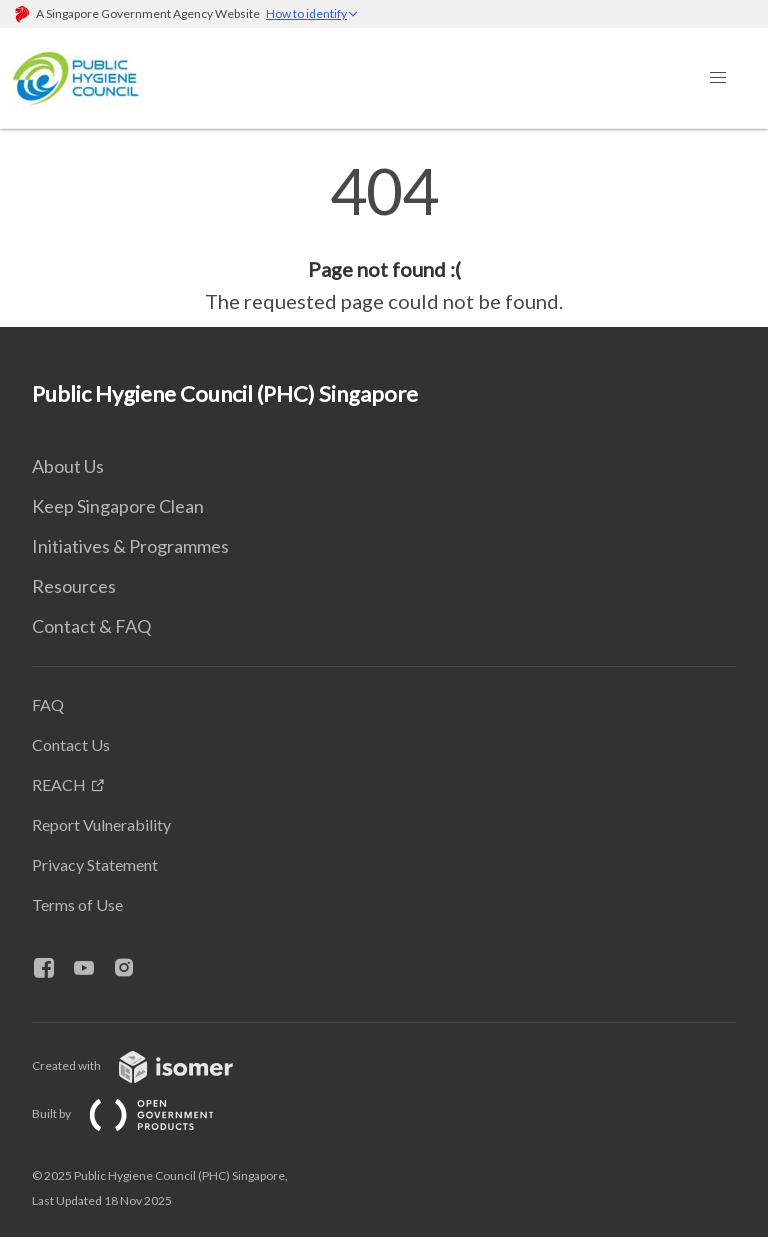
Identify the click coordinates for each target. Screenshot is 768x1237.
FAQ (48, 704)
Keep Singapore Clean (118, 506)
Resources (74, 586)
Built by (139, 1113)
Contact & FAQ (91, 626)
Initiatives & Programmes (130, 546)
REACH (59, 784)
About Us (68, 466)
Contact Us (71, 744)
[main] (384, 238)
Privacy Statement (95, 864)
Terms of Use (77, 904)
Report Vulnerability (101, 824)
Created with (148, 1065)
